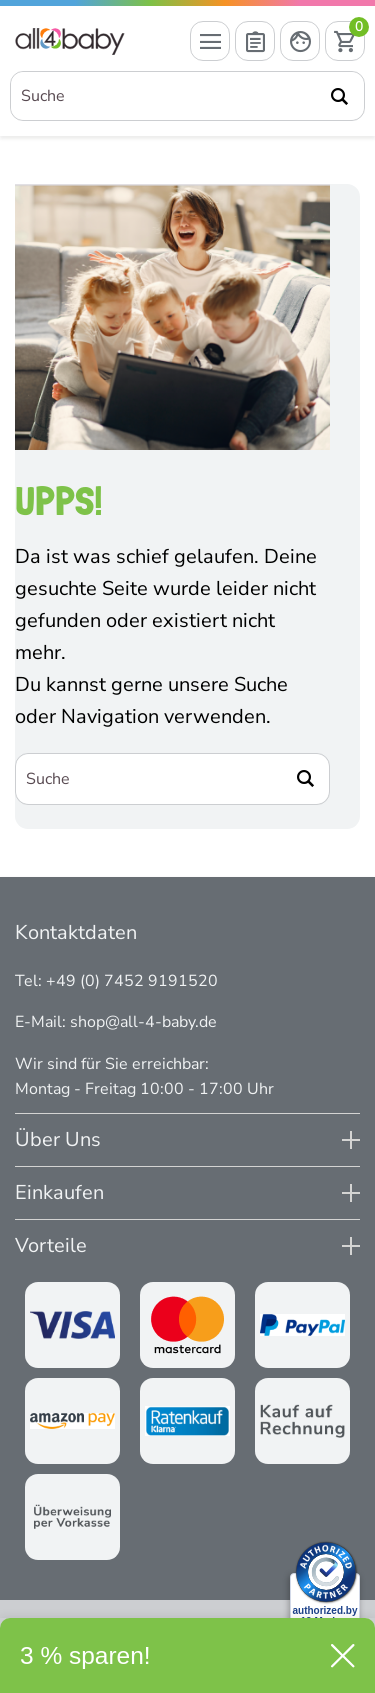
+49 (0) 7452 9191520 (132, 981)
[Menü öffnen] (210, 41)
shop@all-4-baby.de (143, 1022)
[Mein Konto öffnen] (300, 41)
